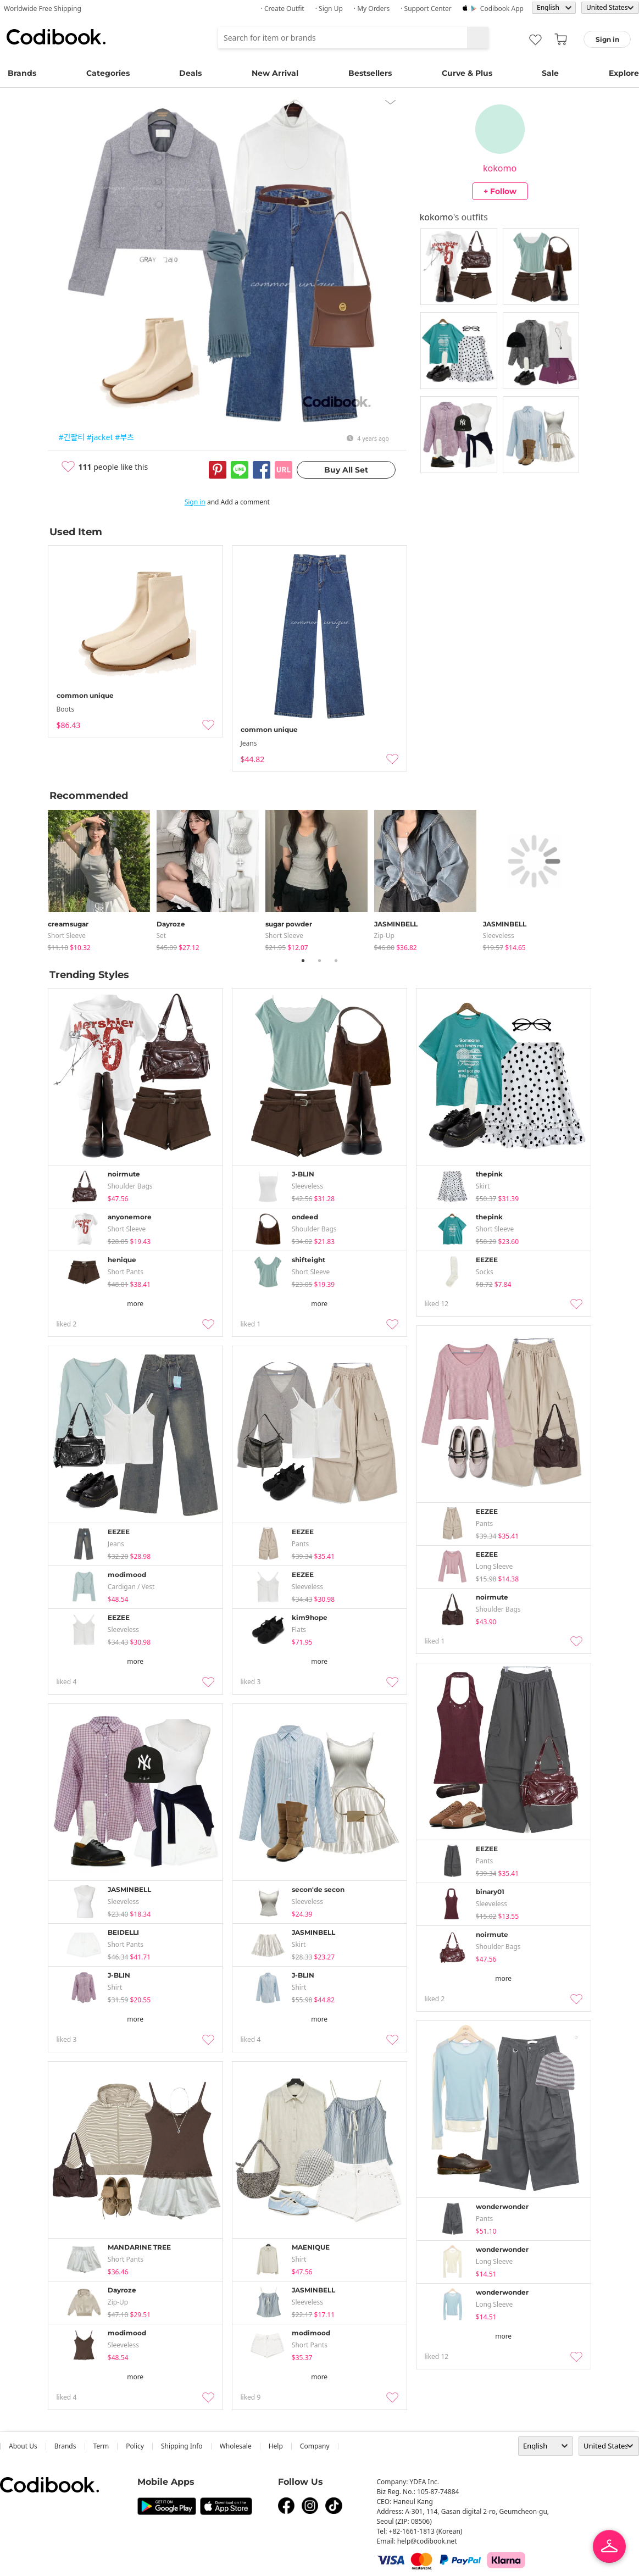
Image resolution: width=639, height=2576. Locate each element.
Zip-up (384, 935)
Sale (550, 73)
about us (23, 2446)
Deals (190, 73)
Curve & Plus (467, 73)
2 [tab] (319, 960)
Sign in (195, 502)
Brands (22, 73)
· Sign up (329, 8)
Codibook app (502, 8)
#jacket (100, 437)
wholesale (236, 2446)
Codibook (56, 37)
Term (101, 2446)
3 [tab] (336, 960)
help (276, 2446)
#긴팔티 (72, 437)
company (315, 2446)
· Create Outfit (282, 8)
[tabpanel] (102, 878)
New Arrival (275, 73)
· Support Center (426, 8)
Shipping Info (182, 2446)
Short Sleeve (67, 935)
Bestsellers (370, 73)
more (135, 1303)
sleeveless (498, 935)
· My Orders (372, 8)
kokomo (499, 168)
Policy (135, 2446)
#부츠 (124, 437)
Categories (108, 73)
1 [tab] (303, 960)
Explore (624, 73)
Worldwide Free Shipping (42, 8)
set (161, 935)
